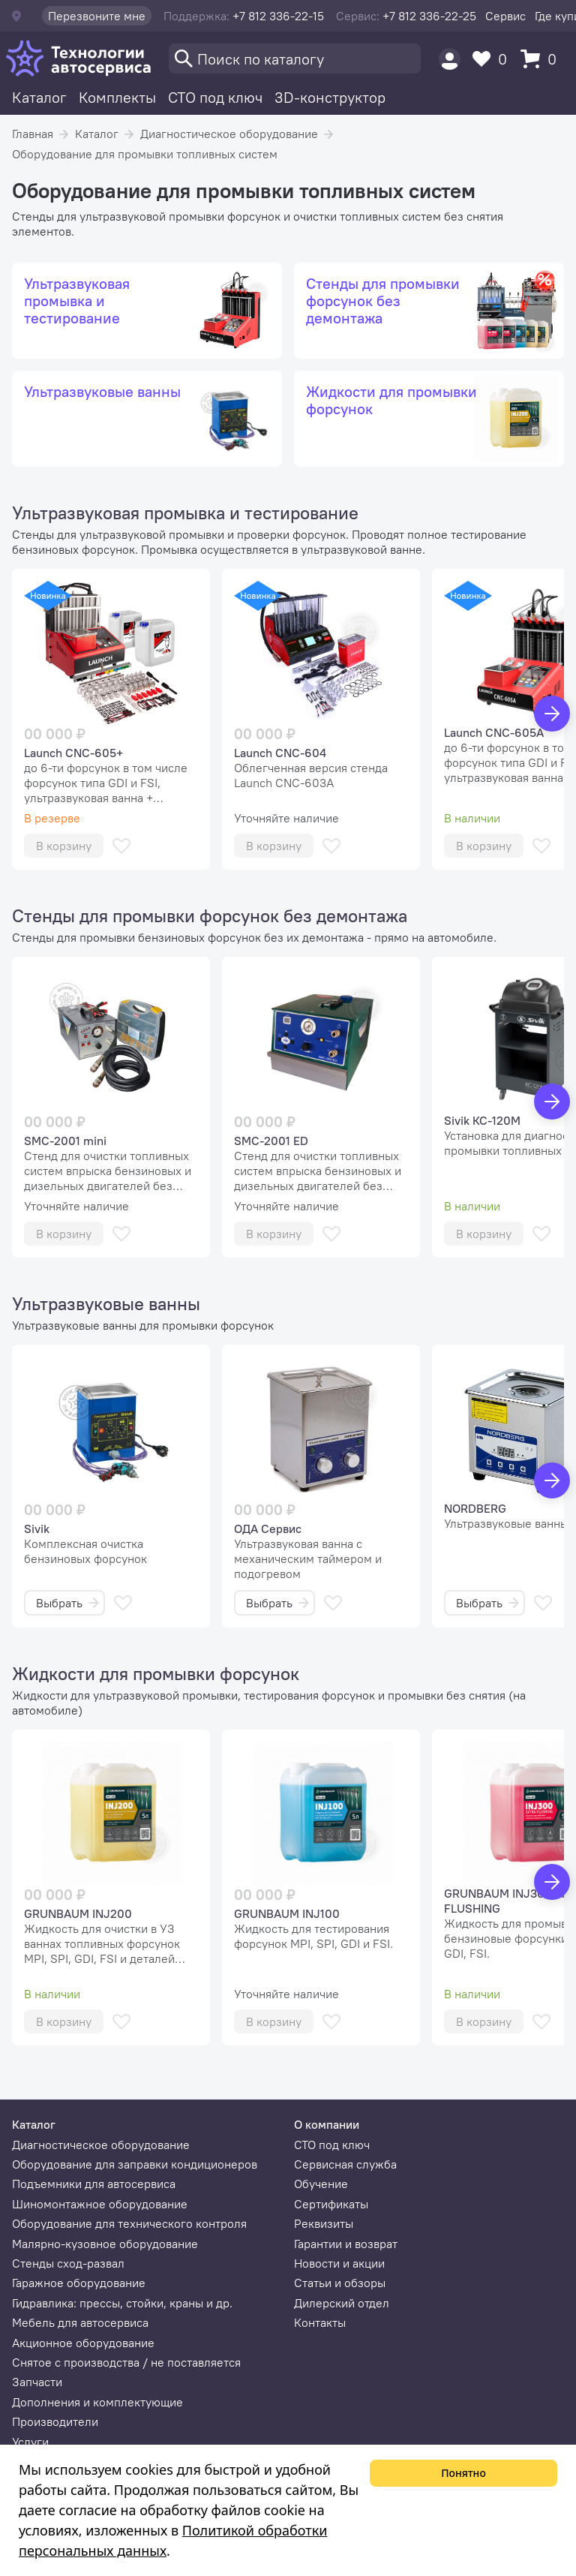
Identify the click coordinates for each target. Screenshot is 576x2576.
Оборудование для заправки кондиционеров (134, 2164)
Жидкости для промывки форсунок (155, 1673)
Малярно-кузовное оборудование (105, 2243)
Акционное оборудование (83, 2342)
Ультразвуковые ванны (106, 1303)
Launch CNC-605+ (73, 752)
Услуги (30, 2441)
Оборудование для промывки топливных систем (145, 154)
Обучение (321, 2183)
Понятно (463, 2473)
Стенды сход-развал (68, 2263)
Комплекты (117, 97)
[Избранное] (493, 59)
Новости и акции (339, 2263)
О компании (326, 2124)
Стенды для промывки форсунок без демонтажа (209, 915)
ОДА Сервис (268, 1528)
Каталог (39, 97)
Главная (32, 133)
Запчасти (37, 2381)
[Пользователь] (449, 59)
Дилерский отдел (341, 2302)
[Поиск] (295, 59)
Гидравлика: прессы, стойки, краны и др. (122, 2302)
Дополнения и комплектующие (97, 2401)
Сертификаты (331, 2203)
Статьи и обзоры (340, 2282)
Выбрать (67, 1602)
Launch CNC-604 (280, 752)
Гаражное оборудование (79, 2282)
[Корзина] (542, 59)
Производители (55, 2421)
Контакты (320, 2322)
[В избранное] (121, 846)
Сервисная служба (345, 2164)
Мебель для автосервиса (80, 2322)
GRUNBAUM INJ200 (78, 1913)
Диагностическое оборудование (229, 133)
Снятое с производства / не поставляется (126, 2362)
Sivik (37, 1528)
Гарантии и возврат (346, 2243)
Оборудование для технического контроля (129, 2223)
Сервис (505, 15)
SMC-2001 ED (271, 1140)
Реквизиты (323, 2223)
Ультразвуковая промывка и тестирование (185, 512)
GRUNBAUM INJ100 (287, 1913)
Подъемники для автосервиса (94, 2183)
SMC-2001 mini (65, 1140)
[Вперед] (552, 714)
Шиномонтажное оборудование (100, 2203)
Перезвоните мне (97, 15)
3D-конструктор (330, 97)
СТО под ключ (215, 97)
